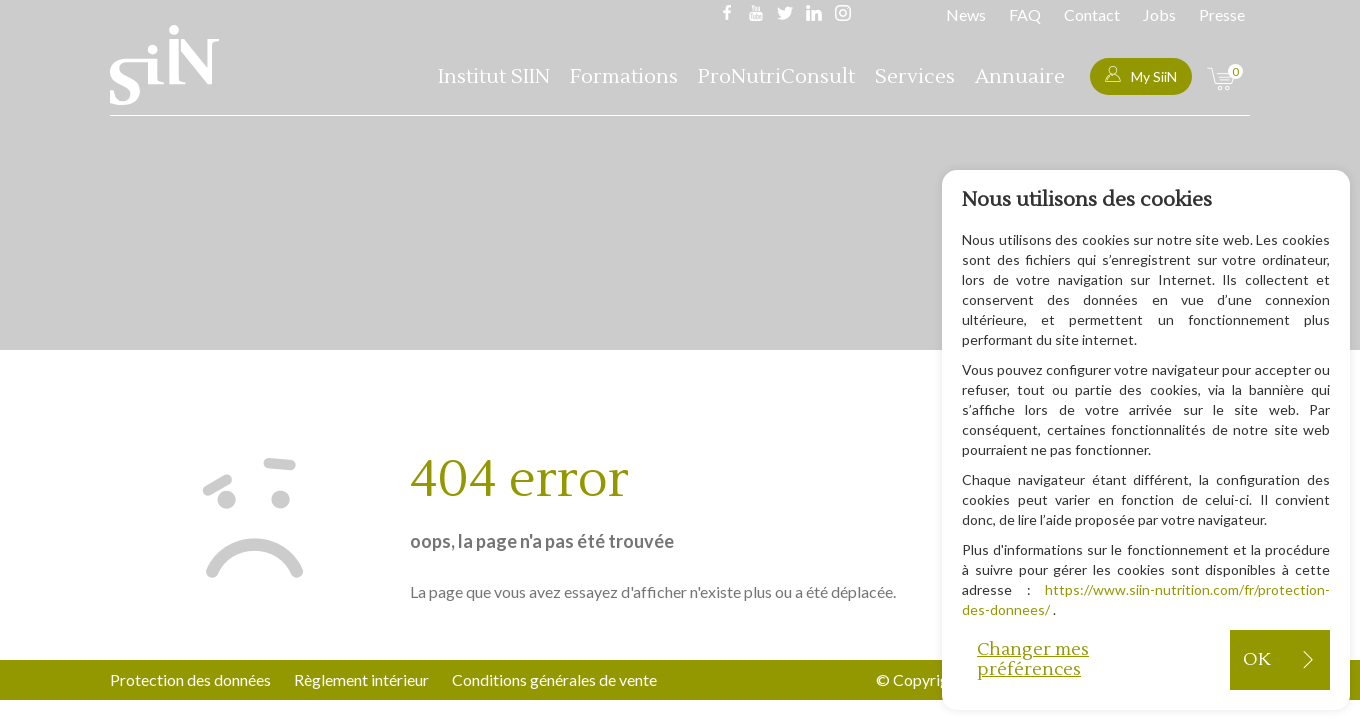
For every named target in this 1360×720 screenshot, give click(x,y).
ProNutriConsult (776, 77)
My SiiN (1141, 75)
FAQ (1025, 14)
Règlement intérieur (361, 679)
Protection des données (190, 679)
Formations (624, 77)
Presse (1222, 14)
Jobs (1159, 14)
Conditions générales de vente (554, 679)
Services (915, 77)
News (966, 14)
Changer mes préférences (1033, 659)
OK (1256, 659)
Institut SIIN (494, 77)
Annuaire (1020, 77)
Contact (1092, 14)
